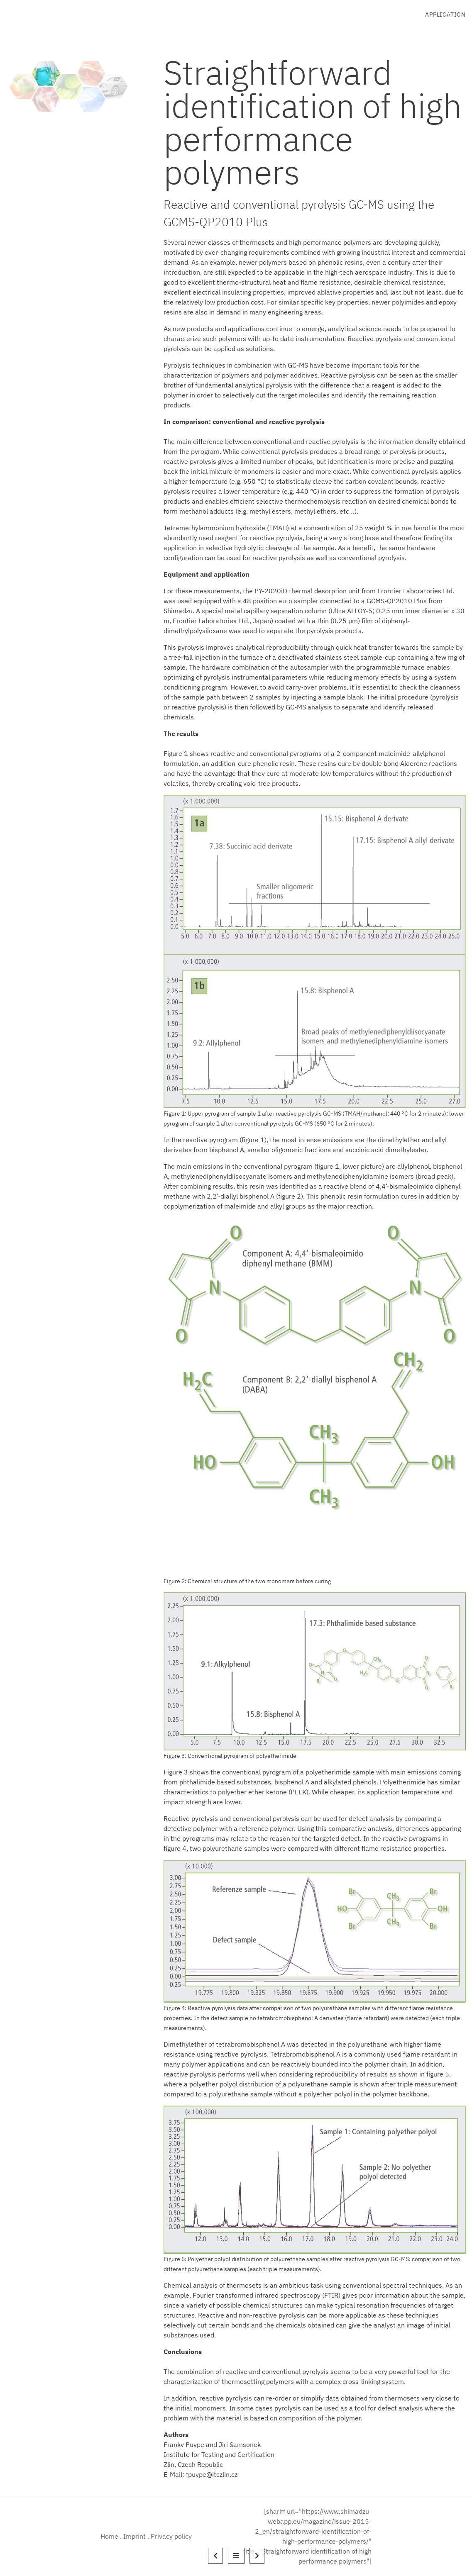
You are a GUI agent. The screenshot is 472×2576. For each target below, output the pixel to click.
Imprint (134, 2536)
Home (109, 2536)
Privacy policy (171, 2536)
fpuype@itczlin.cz (211, 2474)
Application (445, 14)
